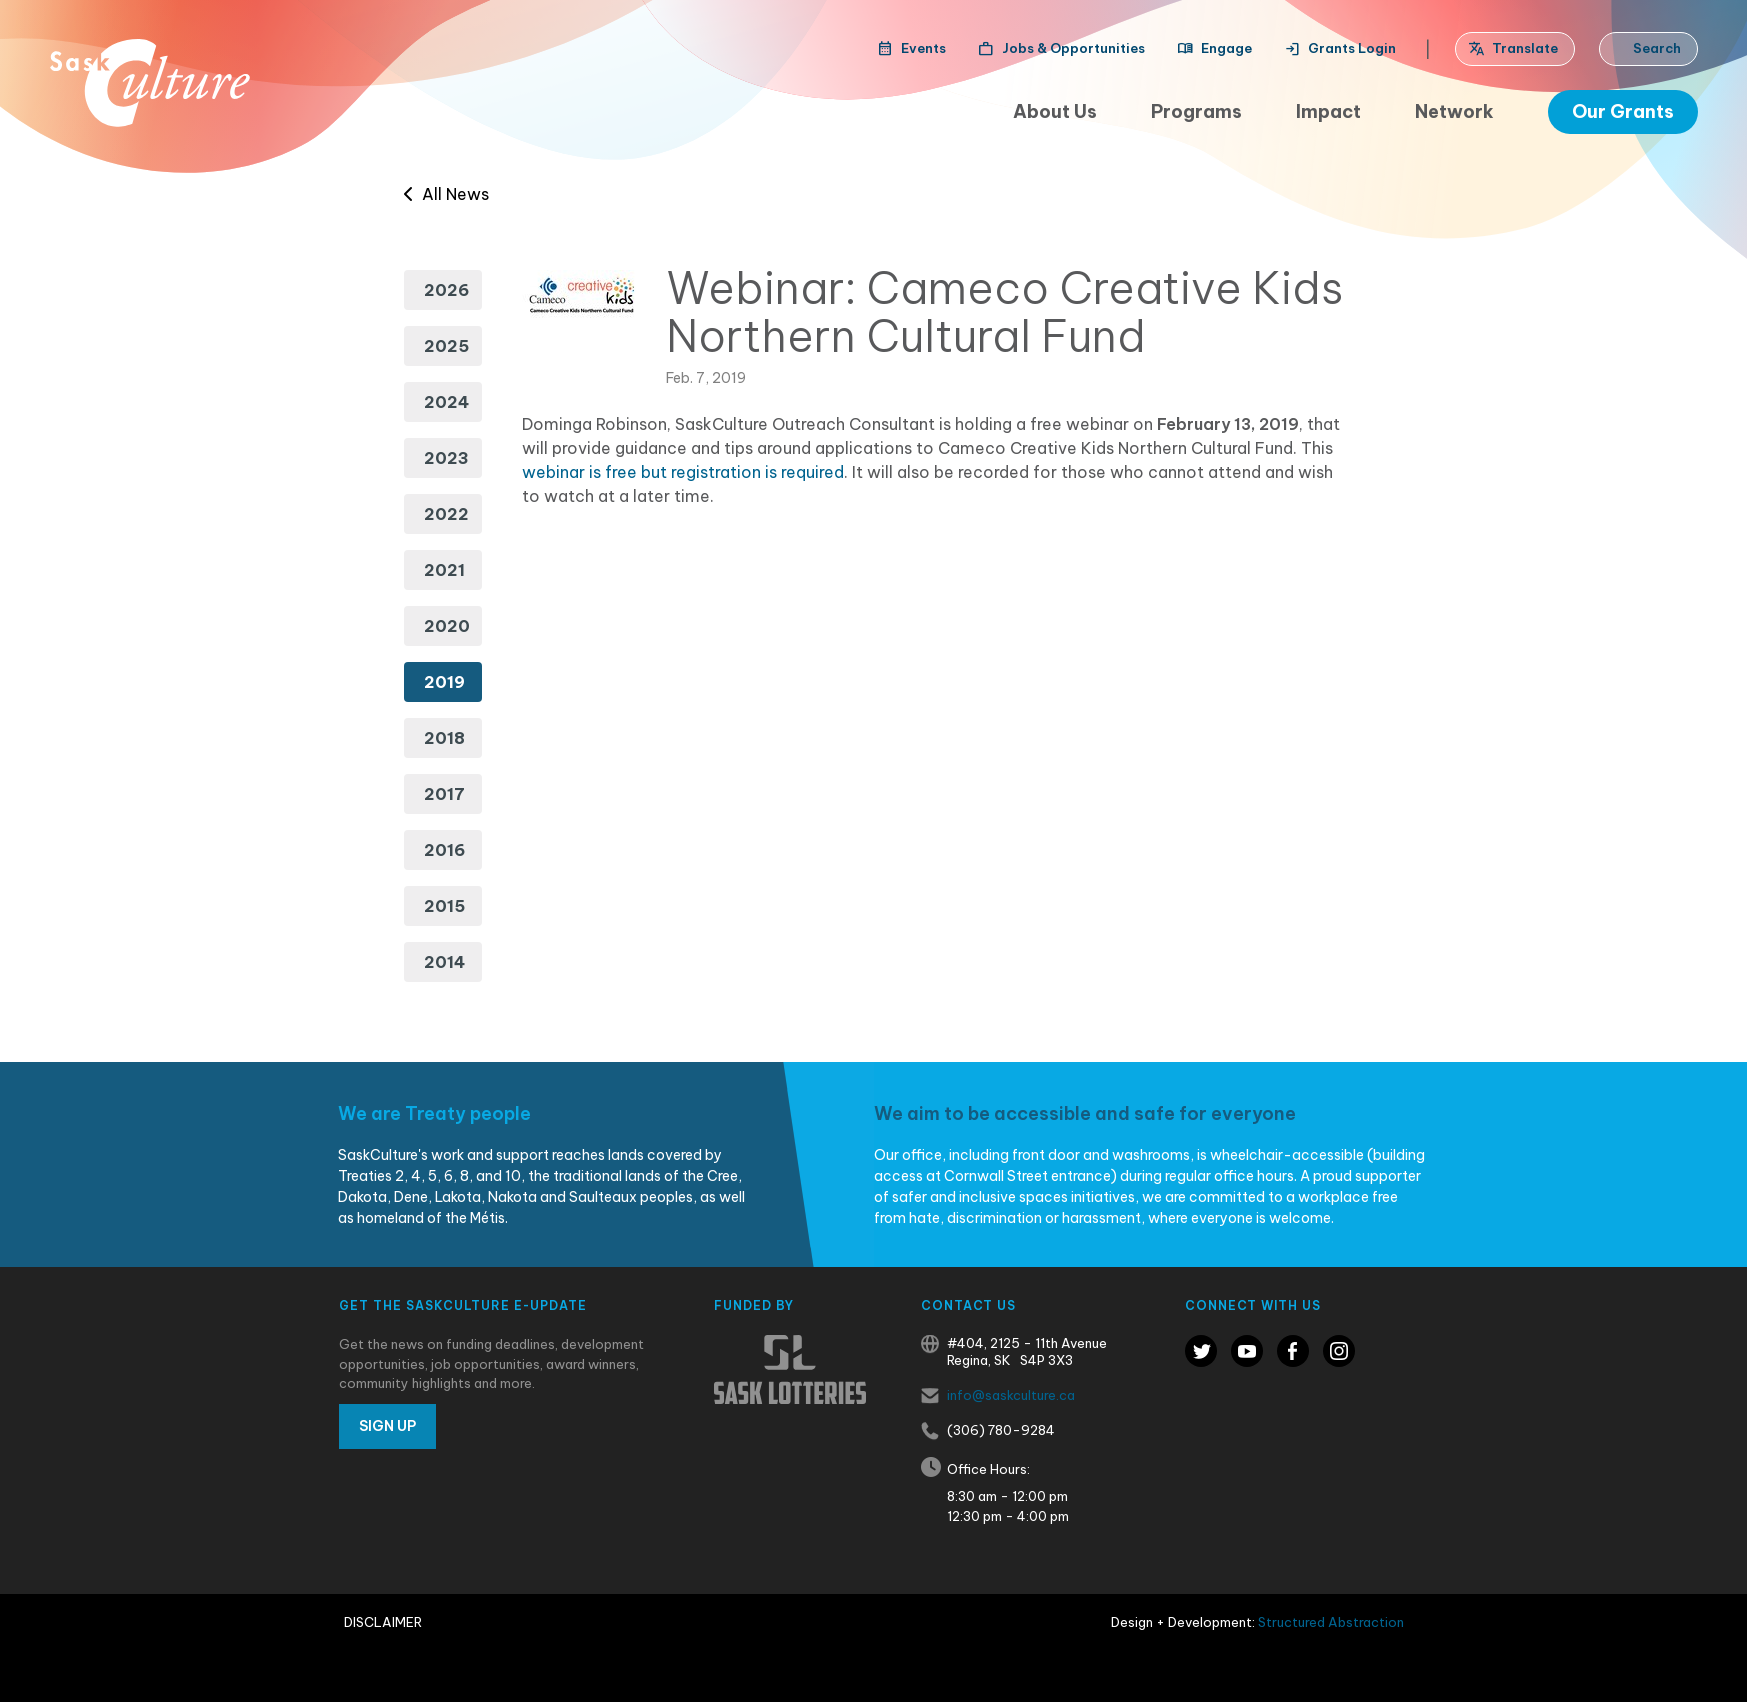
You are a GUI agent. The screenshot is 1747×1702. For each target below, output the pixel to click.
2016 (444, 850)
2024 (446, 402)
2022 (446, 514)
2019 (444, 682)
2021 (444, 570)
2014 (444, 962)
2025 (446, 346)
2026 (446, 290)
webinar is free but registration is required (683, 472)
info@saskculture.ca (1011, 1395)
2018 (444, 738)
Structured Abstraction (1331, 1622)
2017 (444, 794)
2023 (446, 458)
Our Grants (1623, 111)
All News (446, 194)
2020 (447, 626)
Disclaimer (383, 1622)
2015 (444, 906)
